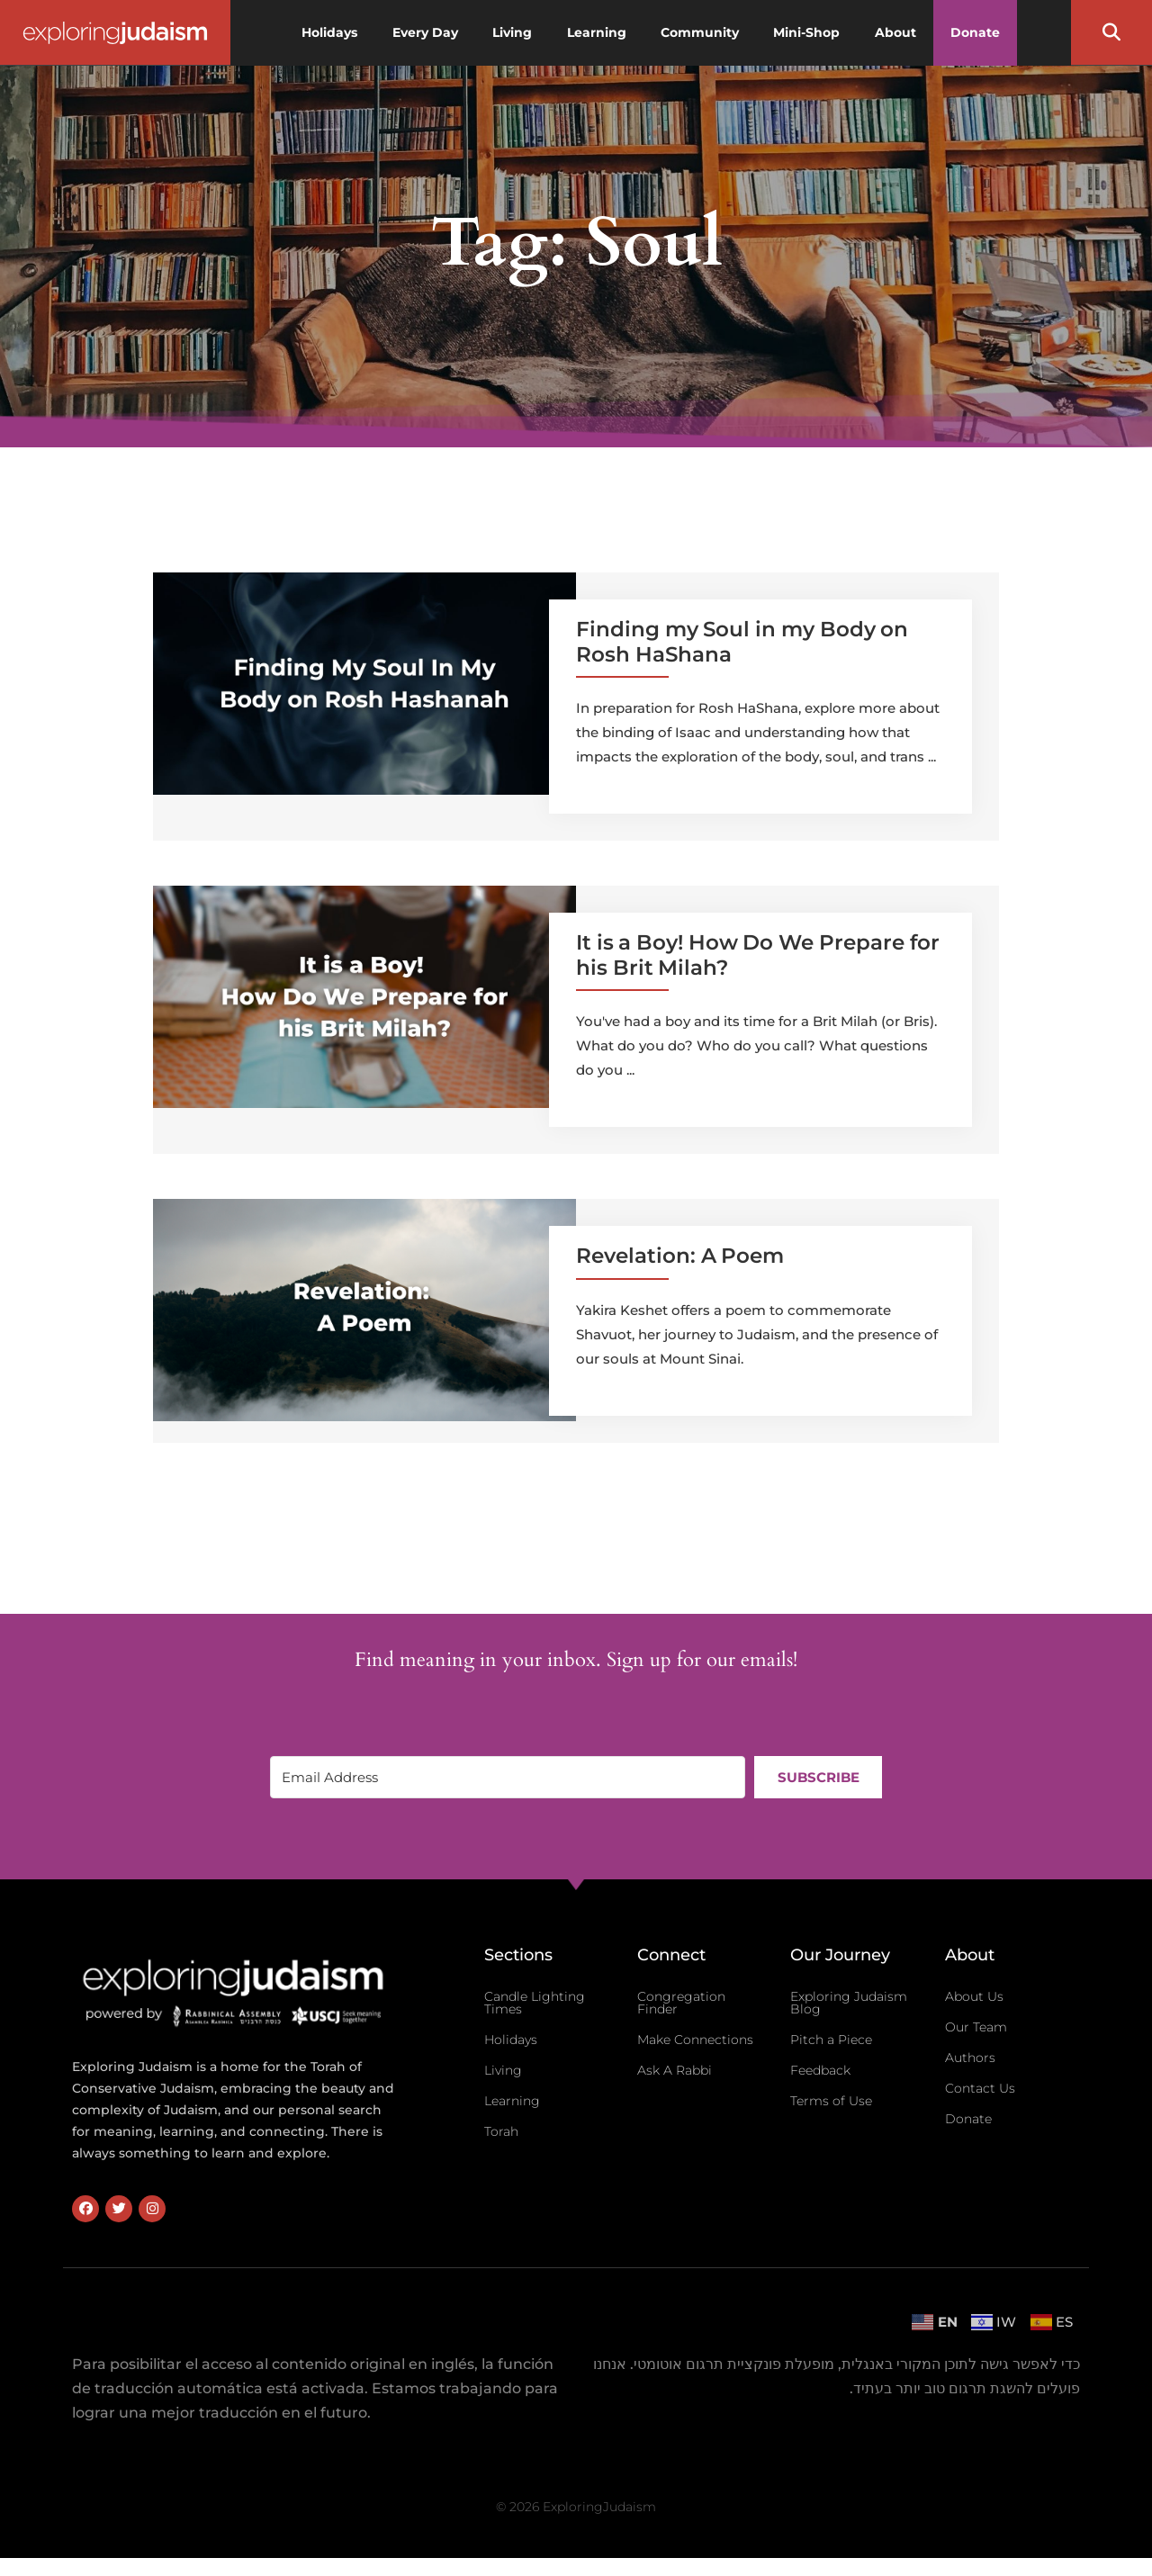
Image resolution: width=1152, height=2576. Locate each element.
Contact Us (980, 2088)
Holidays (510, 2039)
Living (503, 2070)
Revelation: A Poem (680, 1255)
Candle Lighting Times (534, 2002)
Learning (512, 2101)
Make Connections (695, 2039)
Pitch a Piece (831, 2039)
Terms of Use (831, 2101)
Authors (970, 2057)
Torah (501, 2131)
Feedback (820, 2070)
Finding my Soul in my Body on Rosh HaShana (742, 642)
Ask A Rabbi (674, 2070)
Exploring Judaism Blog (848, 2002)
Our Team (976, 2027)
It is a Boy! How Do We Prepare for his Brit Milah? (758, 955)
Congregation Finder (681, 2002)
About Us (974, 1996)
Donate (968, 2119)
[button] (1112, 32)
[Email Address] (507, 1777)
